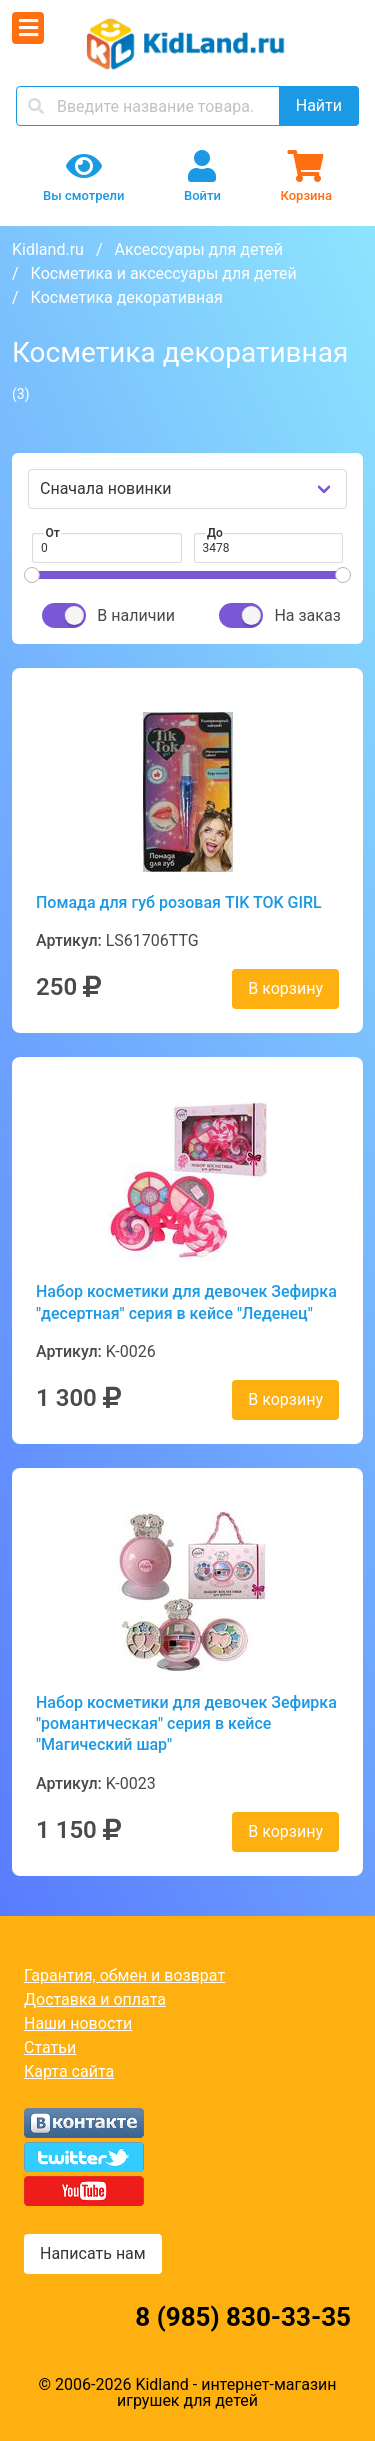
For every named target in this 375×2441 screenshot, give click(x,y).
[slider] (32, 575)
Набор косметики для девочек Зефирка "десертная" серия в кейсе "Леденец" (186, 1302)
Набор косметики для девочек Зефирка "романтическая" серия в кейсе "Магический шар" (186, 1724)
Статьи (50, 2047)
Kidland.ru (48, 249)
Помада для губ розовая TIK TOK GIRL (179, 902)
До (215, 533)
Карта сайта (69, 2071)
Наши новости (78, 2023)
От (53, 533)
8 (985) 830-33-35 (243, 2317)
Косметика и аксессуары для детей (164, 273)
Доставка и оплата (95, 1999)
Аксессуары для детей (198, 249)
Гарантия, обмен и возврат (124, 1975)
